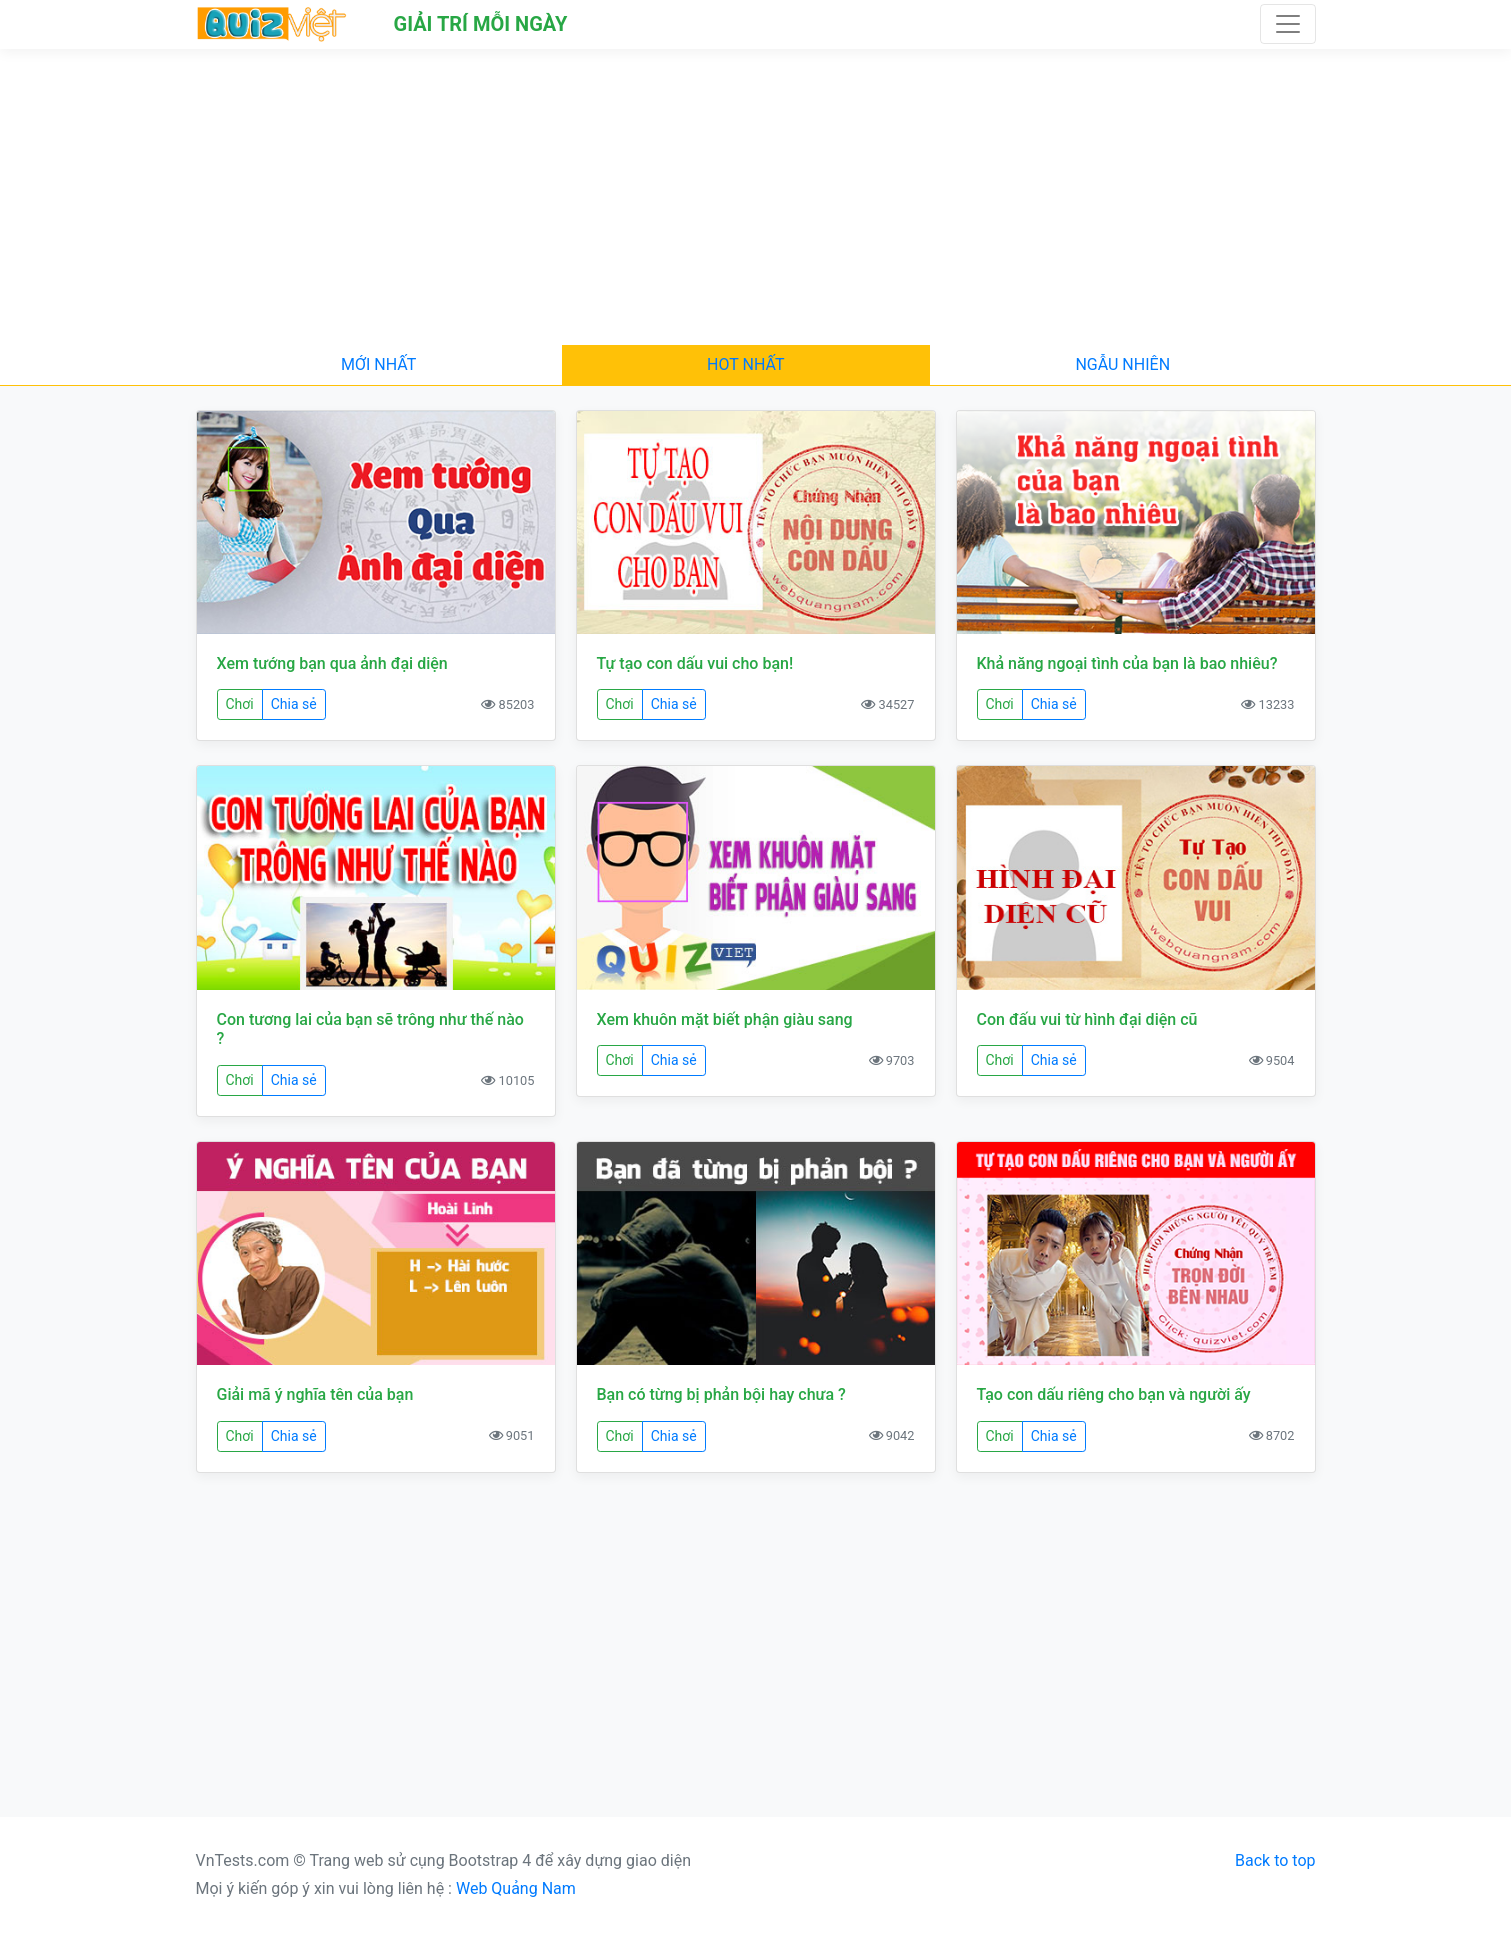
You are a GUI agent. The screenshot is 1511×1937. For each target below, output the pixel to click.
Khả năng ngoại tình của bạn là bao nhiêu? (1127, 663)
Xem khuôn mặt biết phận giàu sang (725, 1019)
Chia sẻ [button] (294, 704)
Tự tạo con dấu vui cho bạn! (695, 663)
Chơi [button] (240, 704)
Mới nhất (378, 364)
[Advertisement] (756, 197)
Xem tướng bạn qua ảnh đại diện (332, 663)
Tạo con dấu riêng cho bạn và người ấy (1114, 1394)
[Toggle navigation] (1288, 24)
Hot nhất (745, 364)
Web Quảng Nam (516, 1888)
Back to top (1275, 1860)
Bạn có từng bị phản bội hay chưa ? (721, 1394)
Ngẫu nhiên (1122, 364)
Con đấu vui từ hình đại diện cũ (1087, 1019)
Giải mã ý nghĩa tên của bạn (315, 1394)
